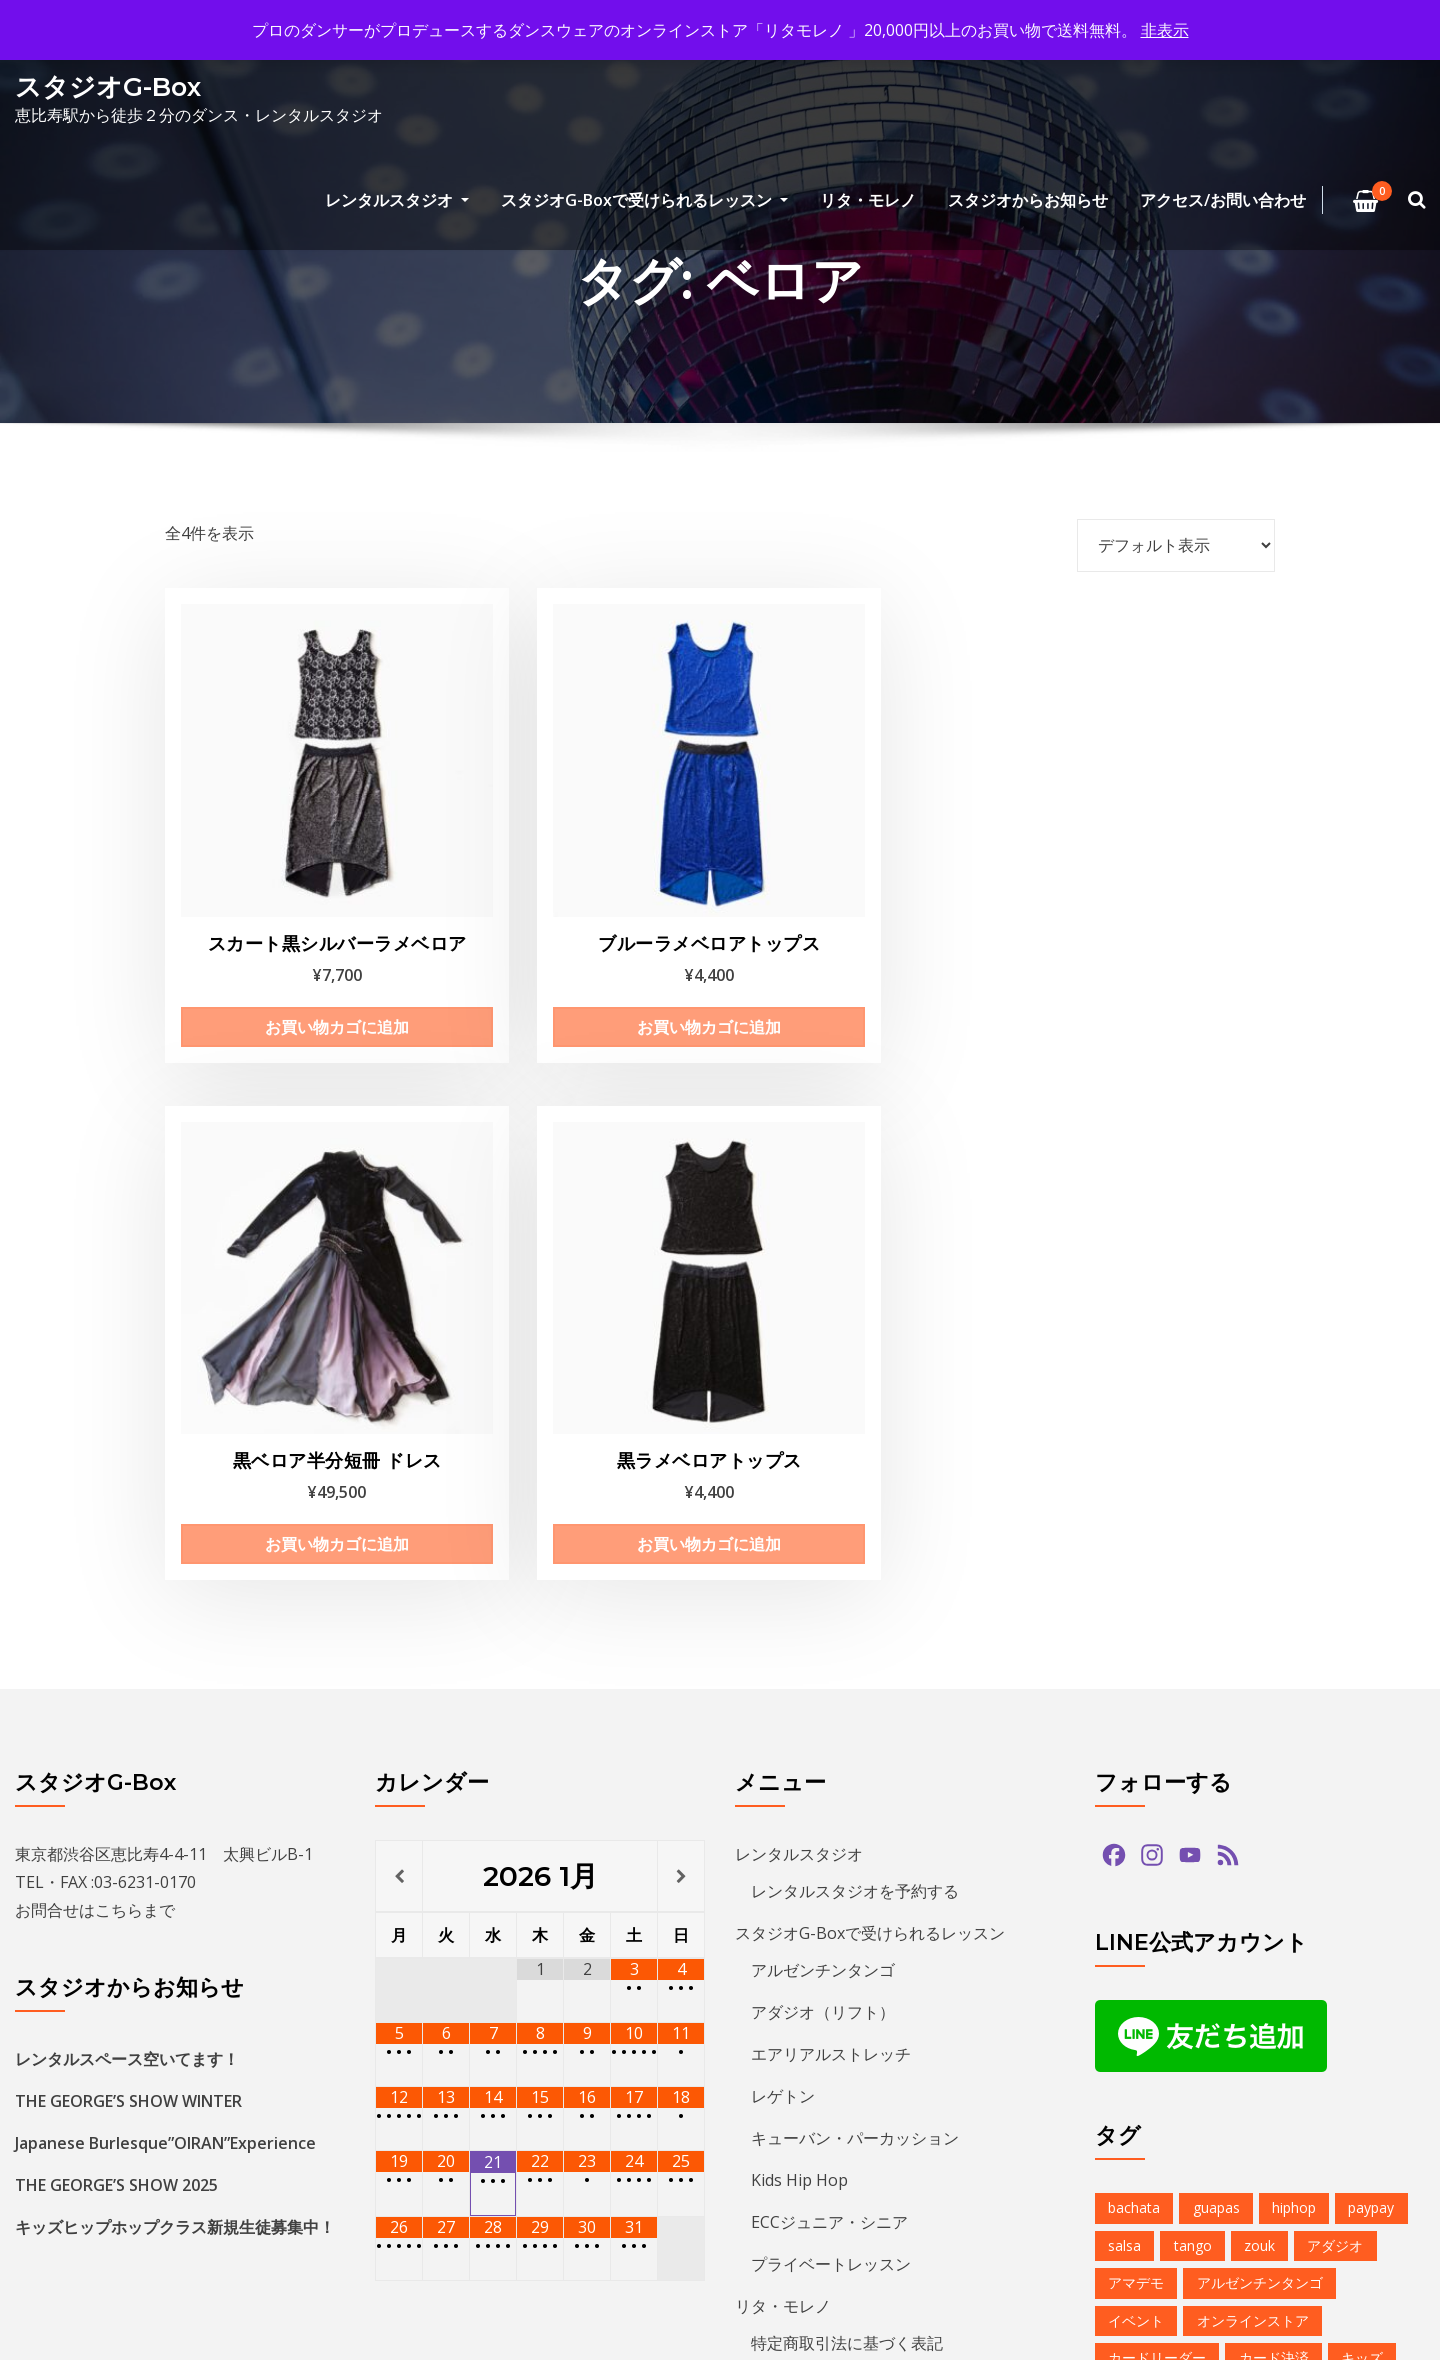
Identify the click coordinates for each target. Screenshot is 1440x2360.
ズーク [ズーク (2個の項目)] (1259, 1873)
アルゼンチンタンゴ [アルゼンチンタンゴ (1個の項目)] (1260, 1686)
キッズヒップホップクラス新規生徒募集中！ (175, 1631)
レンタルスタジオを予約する (855, 1295)
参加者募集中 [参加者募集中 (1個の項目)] (1150, 2136)
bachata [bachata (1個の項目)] (1134, 1611)
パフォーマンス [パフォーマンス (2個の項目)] (1157, 1986)
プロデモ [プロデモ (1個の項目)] (1253, 2023)
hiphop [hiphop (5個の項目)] (1294, 1611)
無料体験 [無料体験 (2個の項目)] (1253, 2173)
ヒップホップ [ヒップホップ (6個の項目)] (1150, 2023)
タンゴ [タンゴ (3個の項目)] (1129, 1911)
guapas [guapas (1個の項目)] (1216, 1611)
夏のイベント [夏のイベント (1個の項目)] (1267, 2136)
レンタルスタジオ (397, 200)
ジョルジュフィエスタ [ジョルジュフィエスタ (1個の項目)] (1327, 1836)
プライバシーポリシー (815, 1831)
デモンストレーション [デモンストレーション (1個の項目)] (1327, 1911)
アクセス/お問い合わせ (1223, 200)
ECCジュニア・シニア (829, 1626)
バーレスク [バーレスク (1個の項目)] (1246, 1948)
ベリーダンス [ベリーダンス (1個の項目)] (1355, 2023)
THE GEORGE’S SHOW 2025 (116, 1589)
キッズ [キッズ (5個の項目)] (1362, 1761)
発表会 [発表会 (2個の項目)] (1334, 2173)
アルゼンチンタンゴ (823, 1374)
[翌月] (681, 1280)
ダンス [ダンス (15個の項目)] (1204, 1911)
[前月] (399, 1280)
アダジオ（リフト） (823, 1416)
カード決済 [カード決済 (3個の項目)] (1274, 1761)
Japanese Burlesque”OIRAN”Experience (165, 1547)
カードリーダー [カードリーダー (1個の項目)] (1157, 1761)
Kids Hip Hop (799, 1584)
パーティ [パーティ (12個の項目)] (1267, 1986)
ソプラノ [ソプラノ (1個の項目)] (1340, 1873)
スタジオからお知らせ (1028, 200)
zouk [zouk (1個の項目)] (1259, 1648)
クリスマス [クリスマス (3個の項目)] (1143, 1798)
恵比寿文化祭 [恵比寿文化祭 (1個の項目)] (1150, 2173)
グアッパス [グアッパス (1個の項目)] (1320, 1798)
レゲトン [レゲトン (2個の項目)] (1136, 2098)
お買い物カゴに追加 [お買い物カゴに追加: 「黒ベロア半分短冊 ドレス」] (861, 927)
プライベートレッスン (831, 1668)
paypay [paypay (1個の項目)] (1371, 1611)
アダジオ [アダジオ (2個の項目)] (1335, 1648)
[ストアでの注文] (1176, 545)
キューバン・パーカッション (855, 1542)
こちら (119, 1314)
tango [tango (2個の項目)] (1193, 1648)
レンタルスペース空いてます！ (127, 1463)
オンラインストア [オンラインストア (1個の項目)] (1253, 1723)
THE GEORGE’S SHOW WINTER (128, 1505)
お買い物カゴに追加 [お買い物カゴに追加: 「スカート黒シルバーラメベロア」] (287, 951)
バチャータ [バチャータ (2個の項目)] (1143, 1948)
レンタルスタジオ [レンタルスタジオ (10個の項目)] (1253, 2098)
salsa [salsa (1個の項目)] (1124, 1648)
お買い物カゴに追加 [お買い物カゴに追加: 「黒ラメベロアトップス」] (1148, 927)
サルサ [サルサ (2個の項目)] (1129, 1836)
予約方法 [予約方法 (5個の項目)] (1369, 2098)
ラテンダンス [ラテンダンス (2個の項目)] (1355, 2061)
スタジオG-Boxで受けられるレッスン (644, 200)
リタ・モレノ (868, 200)
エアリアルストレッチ (831, 1458)
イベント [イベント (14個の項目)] (1136, 1723)
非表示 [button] (1165, 30)
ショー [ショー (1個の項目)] (1204, 1836)
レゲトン (783, 1500)
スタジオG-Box (108, 86)
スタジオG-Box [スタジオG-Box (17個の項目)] (1156, 1873)
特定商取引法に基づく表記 (847, 1747)
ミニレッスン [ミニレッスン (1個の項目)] (1150, 2061)
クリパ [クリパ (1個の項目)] (1232, 1798)
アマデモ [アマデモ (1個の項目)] (1136, 1686)
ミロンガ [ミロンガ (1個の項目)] (1253, 2061)
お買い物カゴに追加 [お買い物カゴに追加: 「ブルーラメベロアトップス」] (574, 951)
